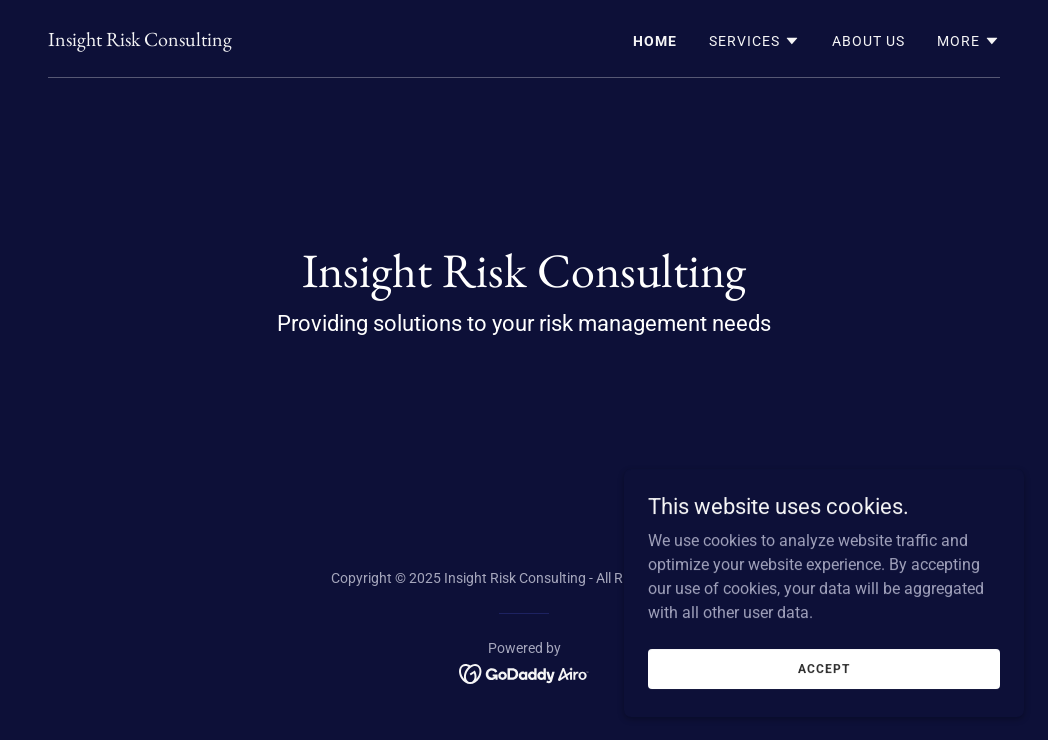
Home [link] (655, 41)
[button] (754, 41)
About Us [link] (868, 41)
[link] (140, 40)
